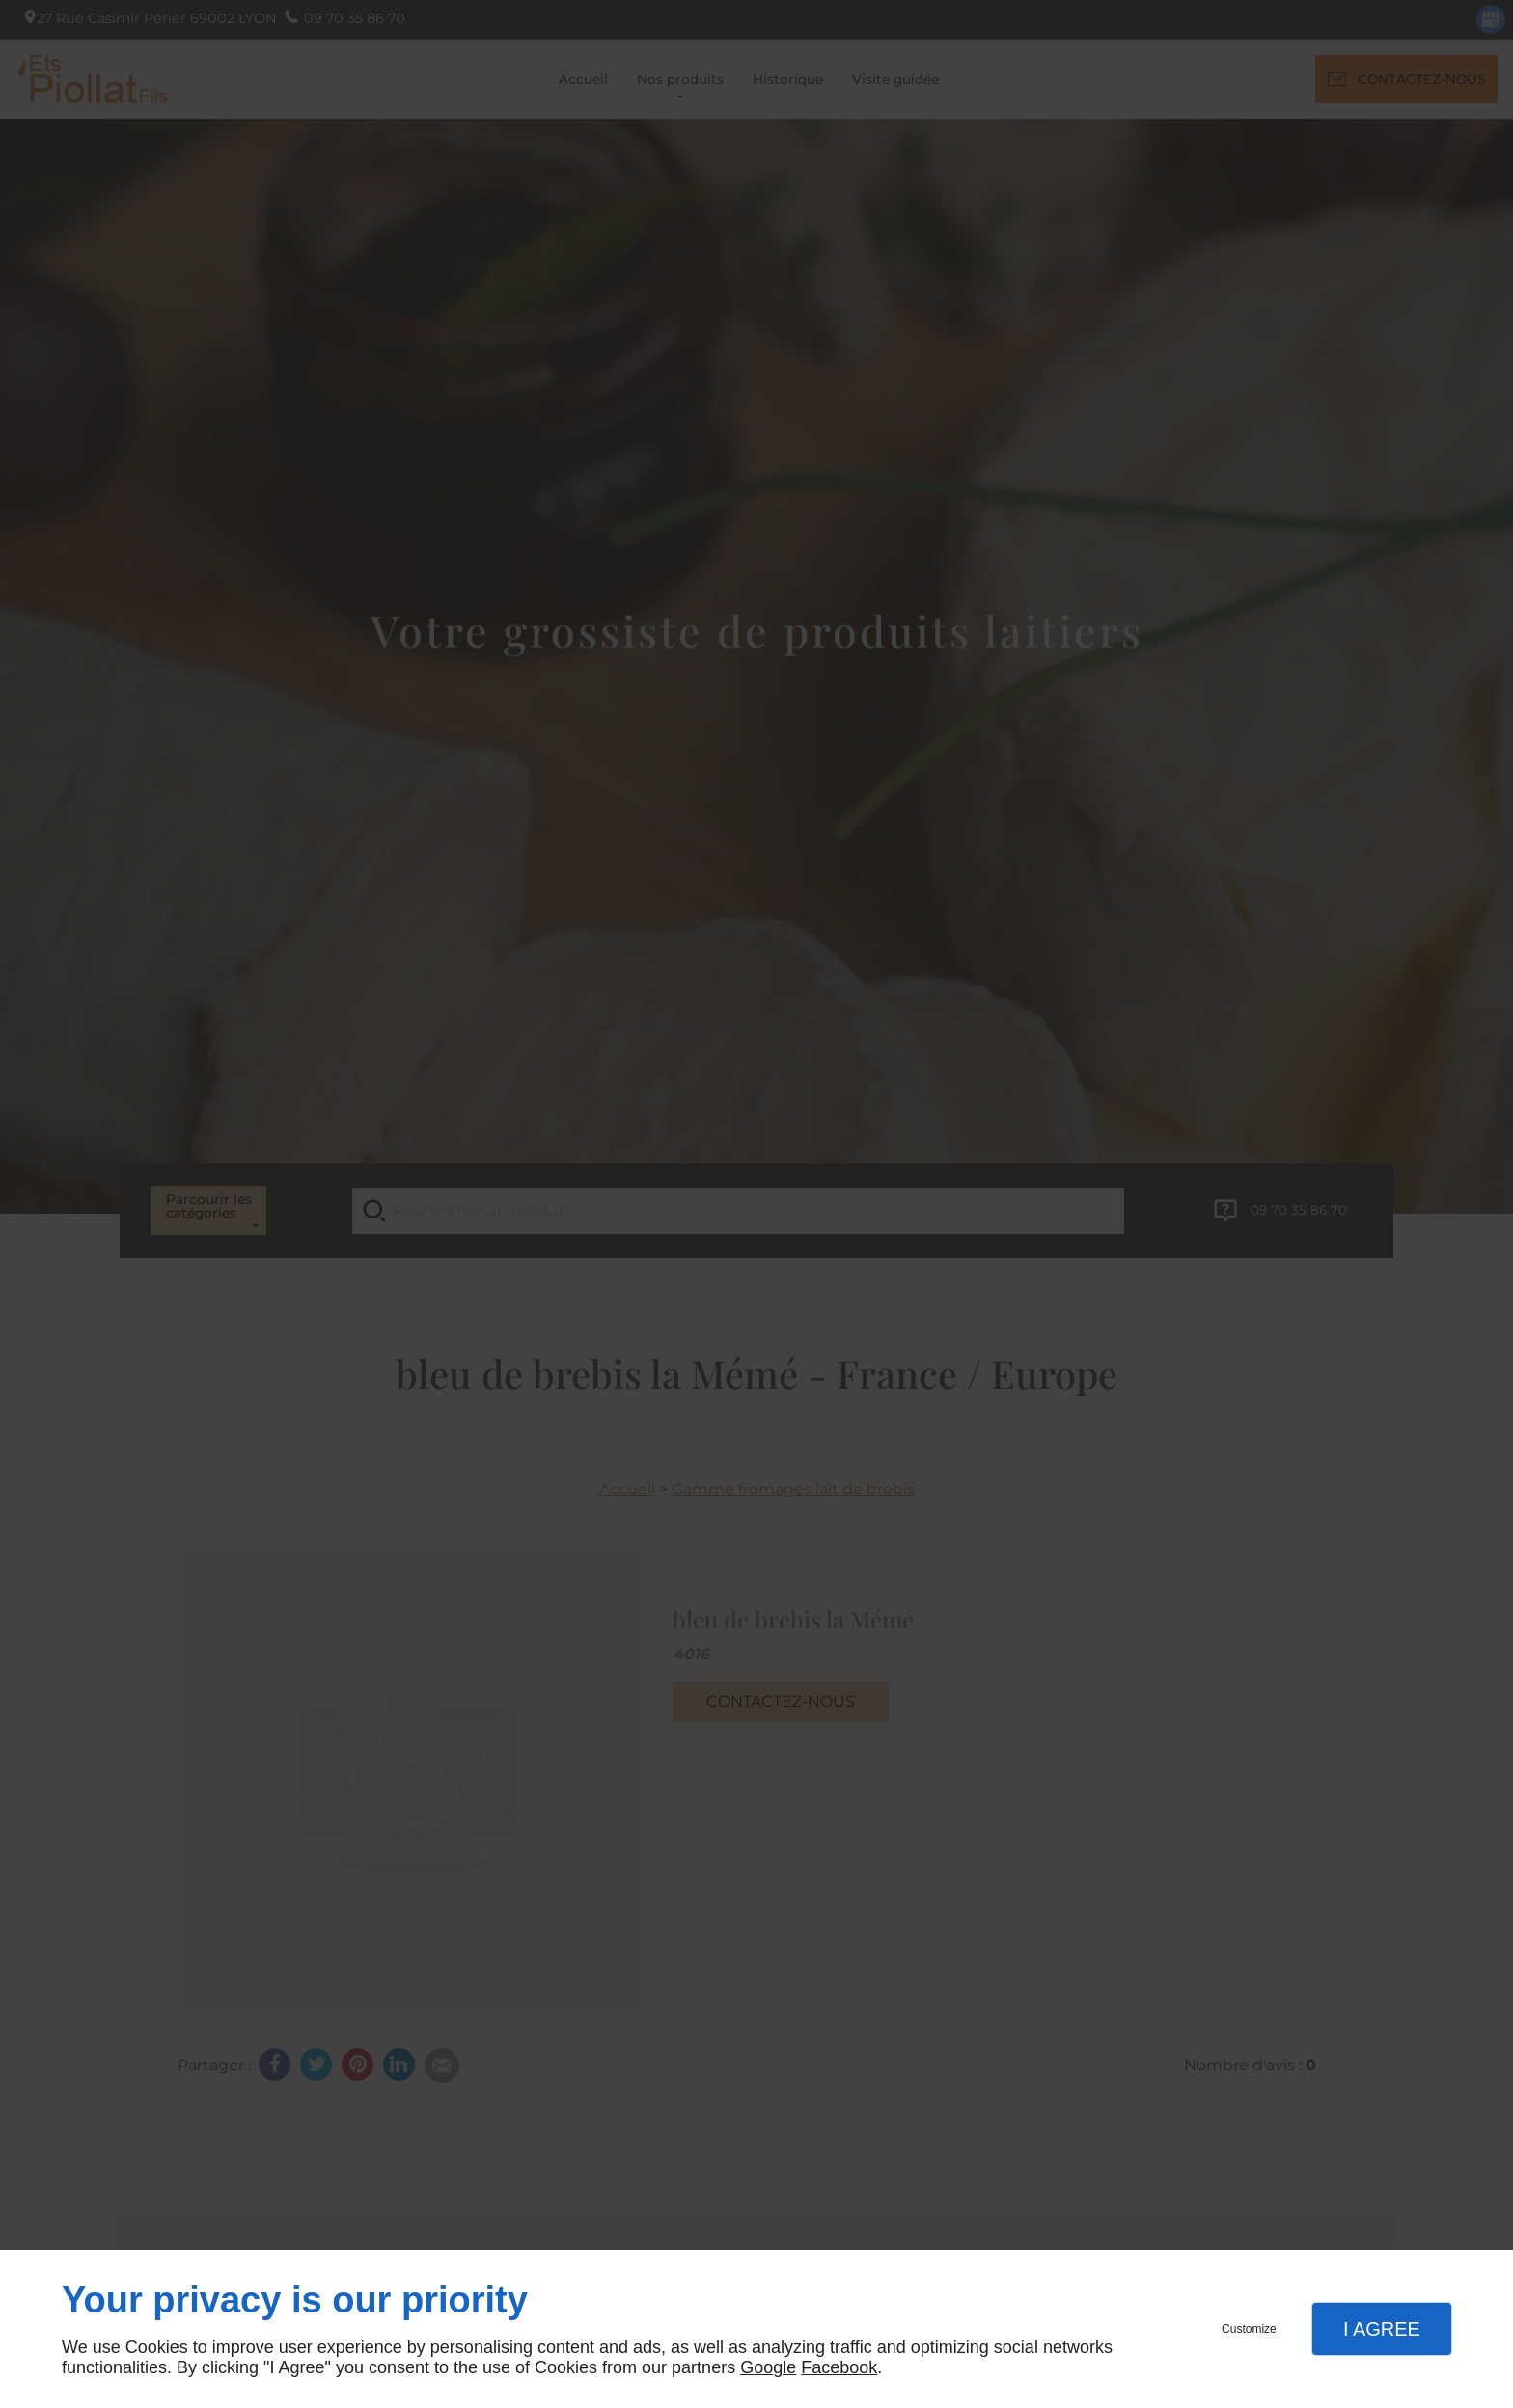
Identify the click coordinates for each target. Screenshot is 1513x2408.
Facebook (839, 2367)
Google (768, 2367)
